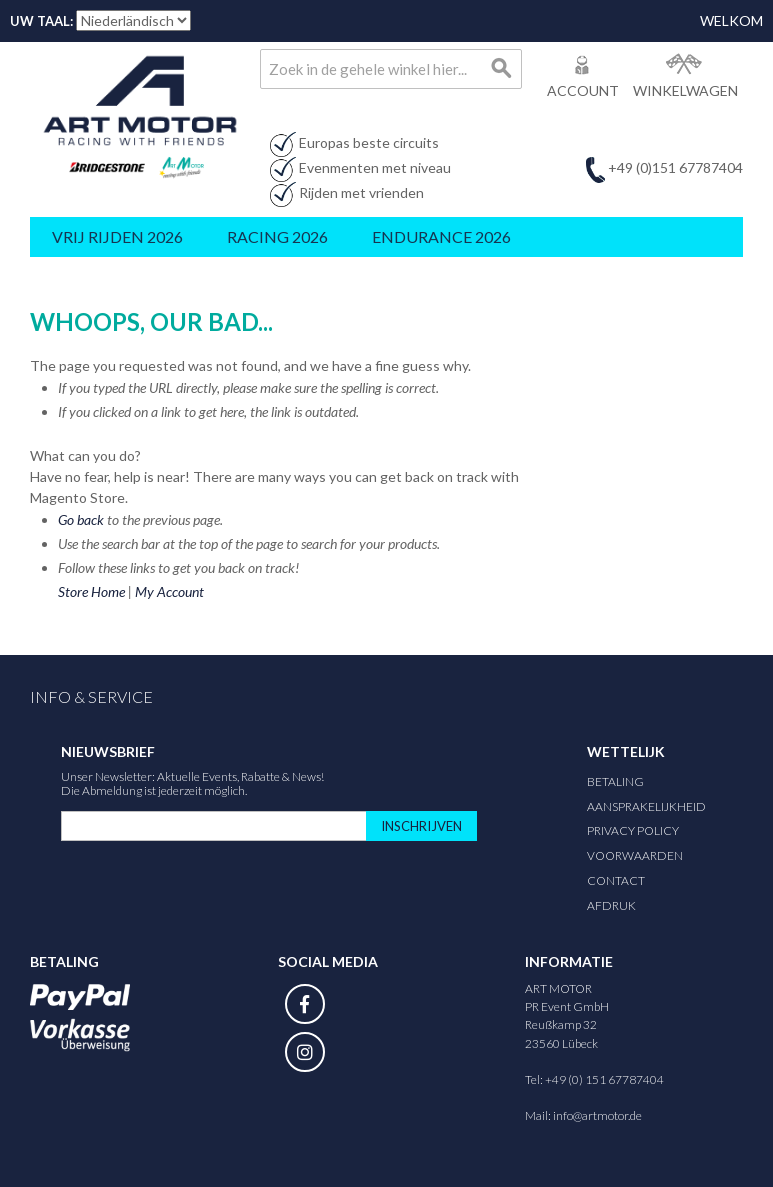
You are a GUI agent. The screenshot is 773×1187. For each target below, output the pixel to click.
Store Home (91, 591)
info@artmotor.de (597, 1115)
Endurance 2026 (441, 236)
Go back (81, 519)
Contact (616, 880)
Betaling (615, 781)
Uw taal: (41, 21)
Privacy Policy (633, 830)
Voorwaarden (635, 855)
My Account (169, 591)
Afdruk (611, 905)
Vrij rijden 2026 (117, 236)
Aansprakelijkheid (646, 806)
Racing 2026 (277, 236)
